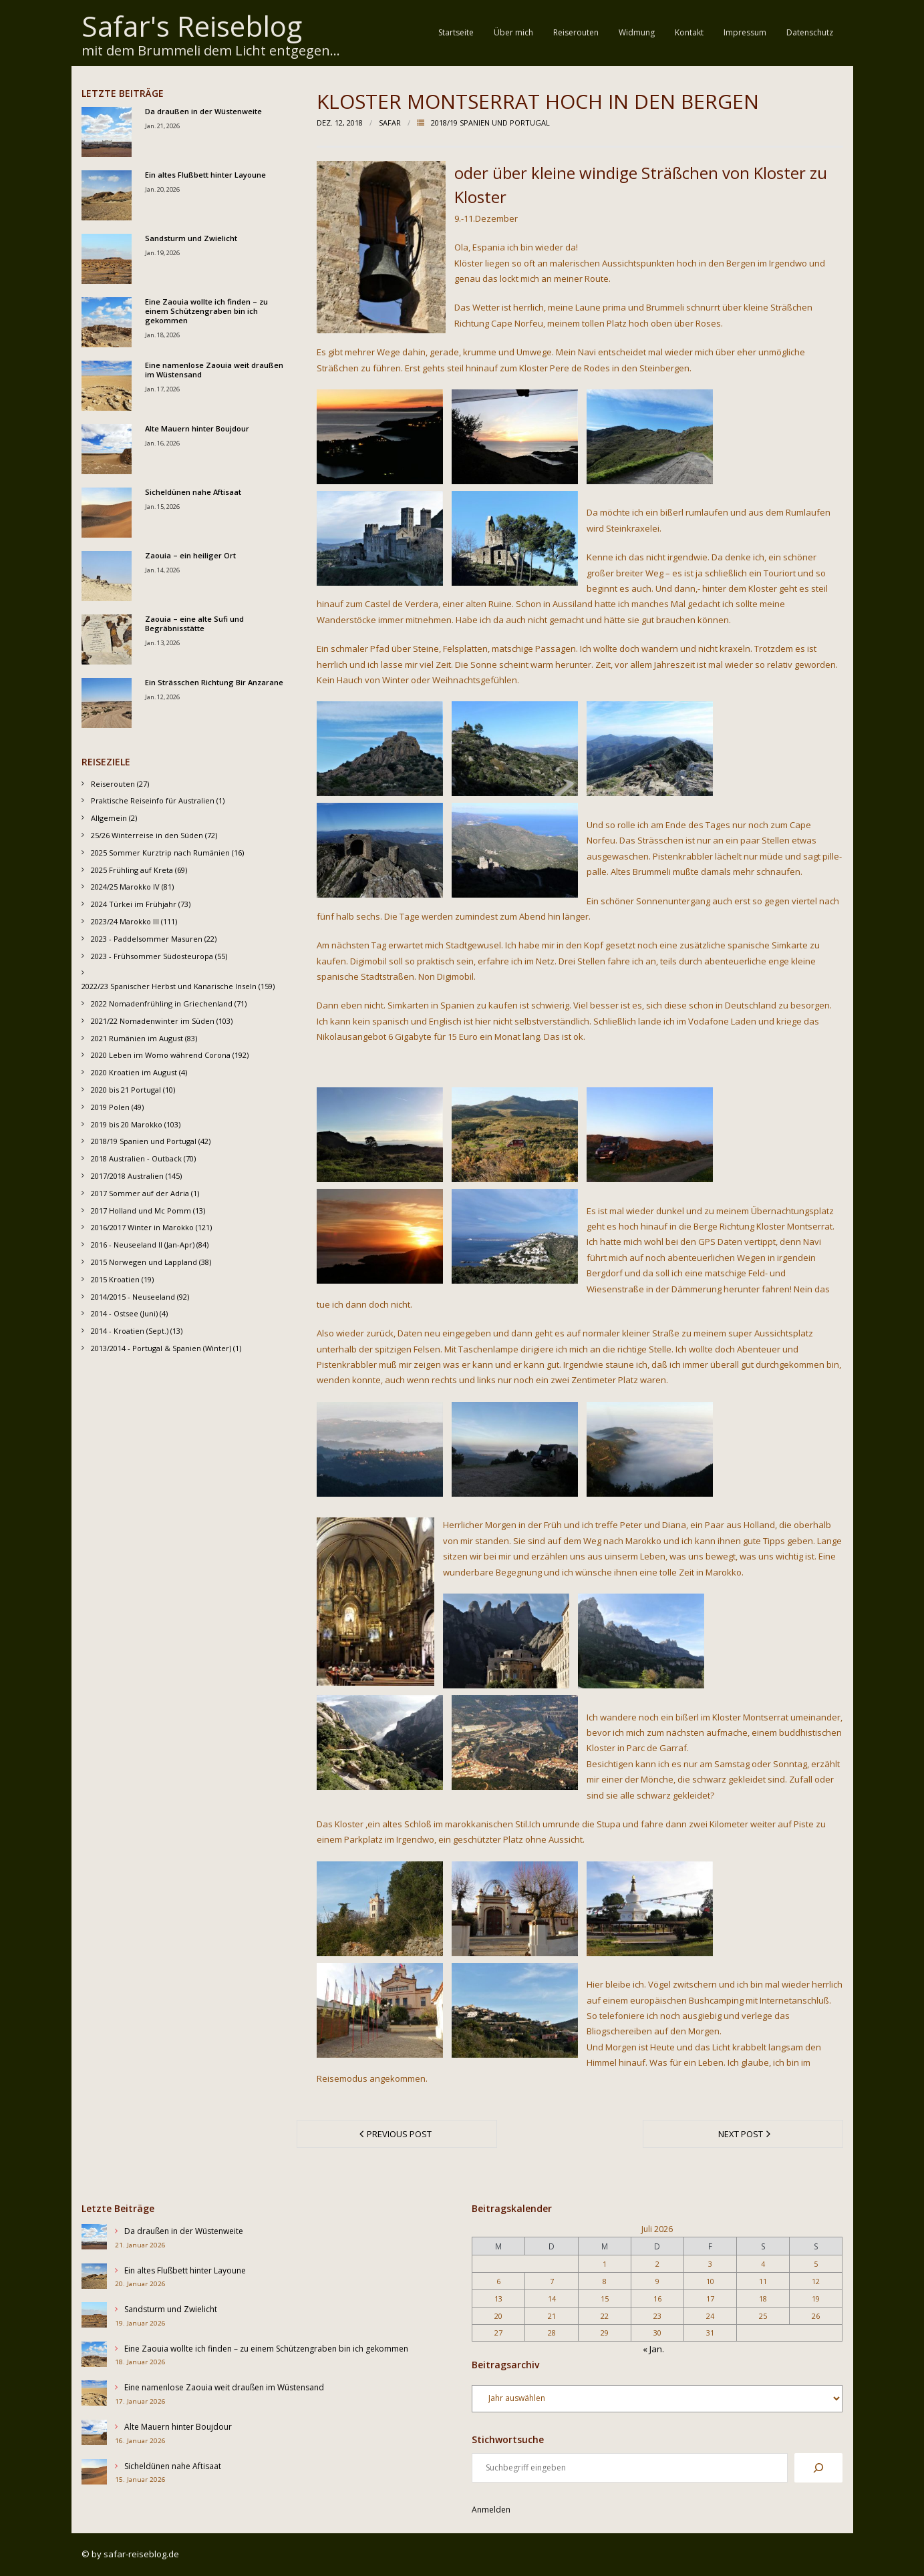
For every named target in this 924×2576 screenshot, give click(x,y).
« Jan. (653, 2349)
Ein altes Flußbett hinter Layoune (205, 175)
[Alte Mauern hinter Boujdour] (94, 2434)
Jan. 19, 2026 (162, 252)
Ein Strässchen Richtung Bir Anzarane (214, 682)
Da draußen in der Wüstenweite (203, 111)
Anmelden (491, 2509)
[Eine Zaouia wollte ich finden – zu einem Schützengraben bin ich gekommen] (94, 2356)
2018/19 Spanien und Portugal (490, 123)
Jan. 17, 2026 (162, 389)
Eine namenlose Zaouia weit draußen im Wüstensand (214, 370)
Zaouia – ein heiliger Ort (190, 555)
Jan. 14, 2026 (162, 570)
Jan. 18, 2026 (162, 335)
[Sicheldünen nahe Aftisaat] (94, 2474)
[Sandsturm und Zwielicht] (94, 2317)
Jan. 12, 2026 (162, 697)
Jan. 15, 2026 (162, 506)
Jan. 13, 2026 (162, 642)
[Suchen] (818, 2467)
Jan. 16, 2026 (162, 443)
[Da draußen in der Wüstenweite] (94, 2239)
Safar (390, 123)
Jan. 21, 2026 (162, 126)
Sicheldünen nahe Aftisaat (193, 492)
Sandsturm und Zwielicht (191, 238)
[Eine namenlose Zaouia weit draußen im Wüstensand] (94, 2395)
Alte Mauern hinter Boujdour (197, 428)
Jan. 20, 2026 (162, 189)
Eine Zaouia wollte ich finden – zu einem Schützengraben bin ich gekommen (206, 311)
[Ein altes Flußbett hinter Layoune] (94, 2278)
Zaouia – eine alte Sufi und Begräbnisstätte (194, 623)
